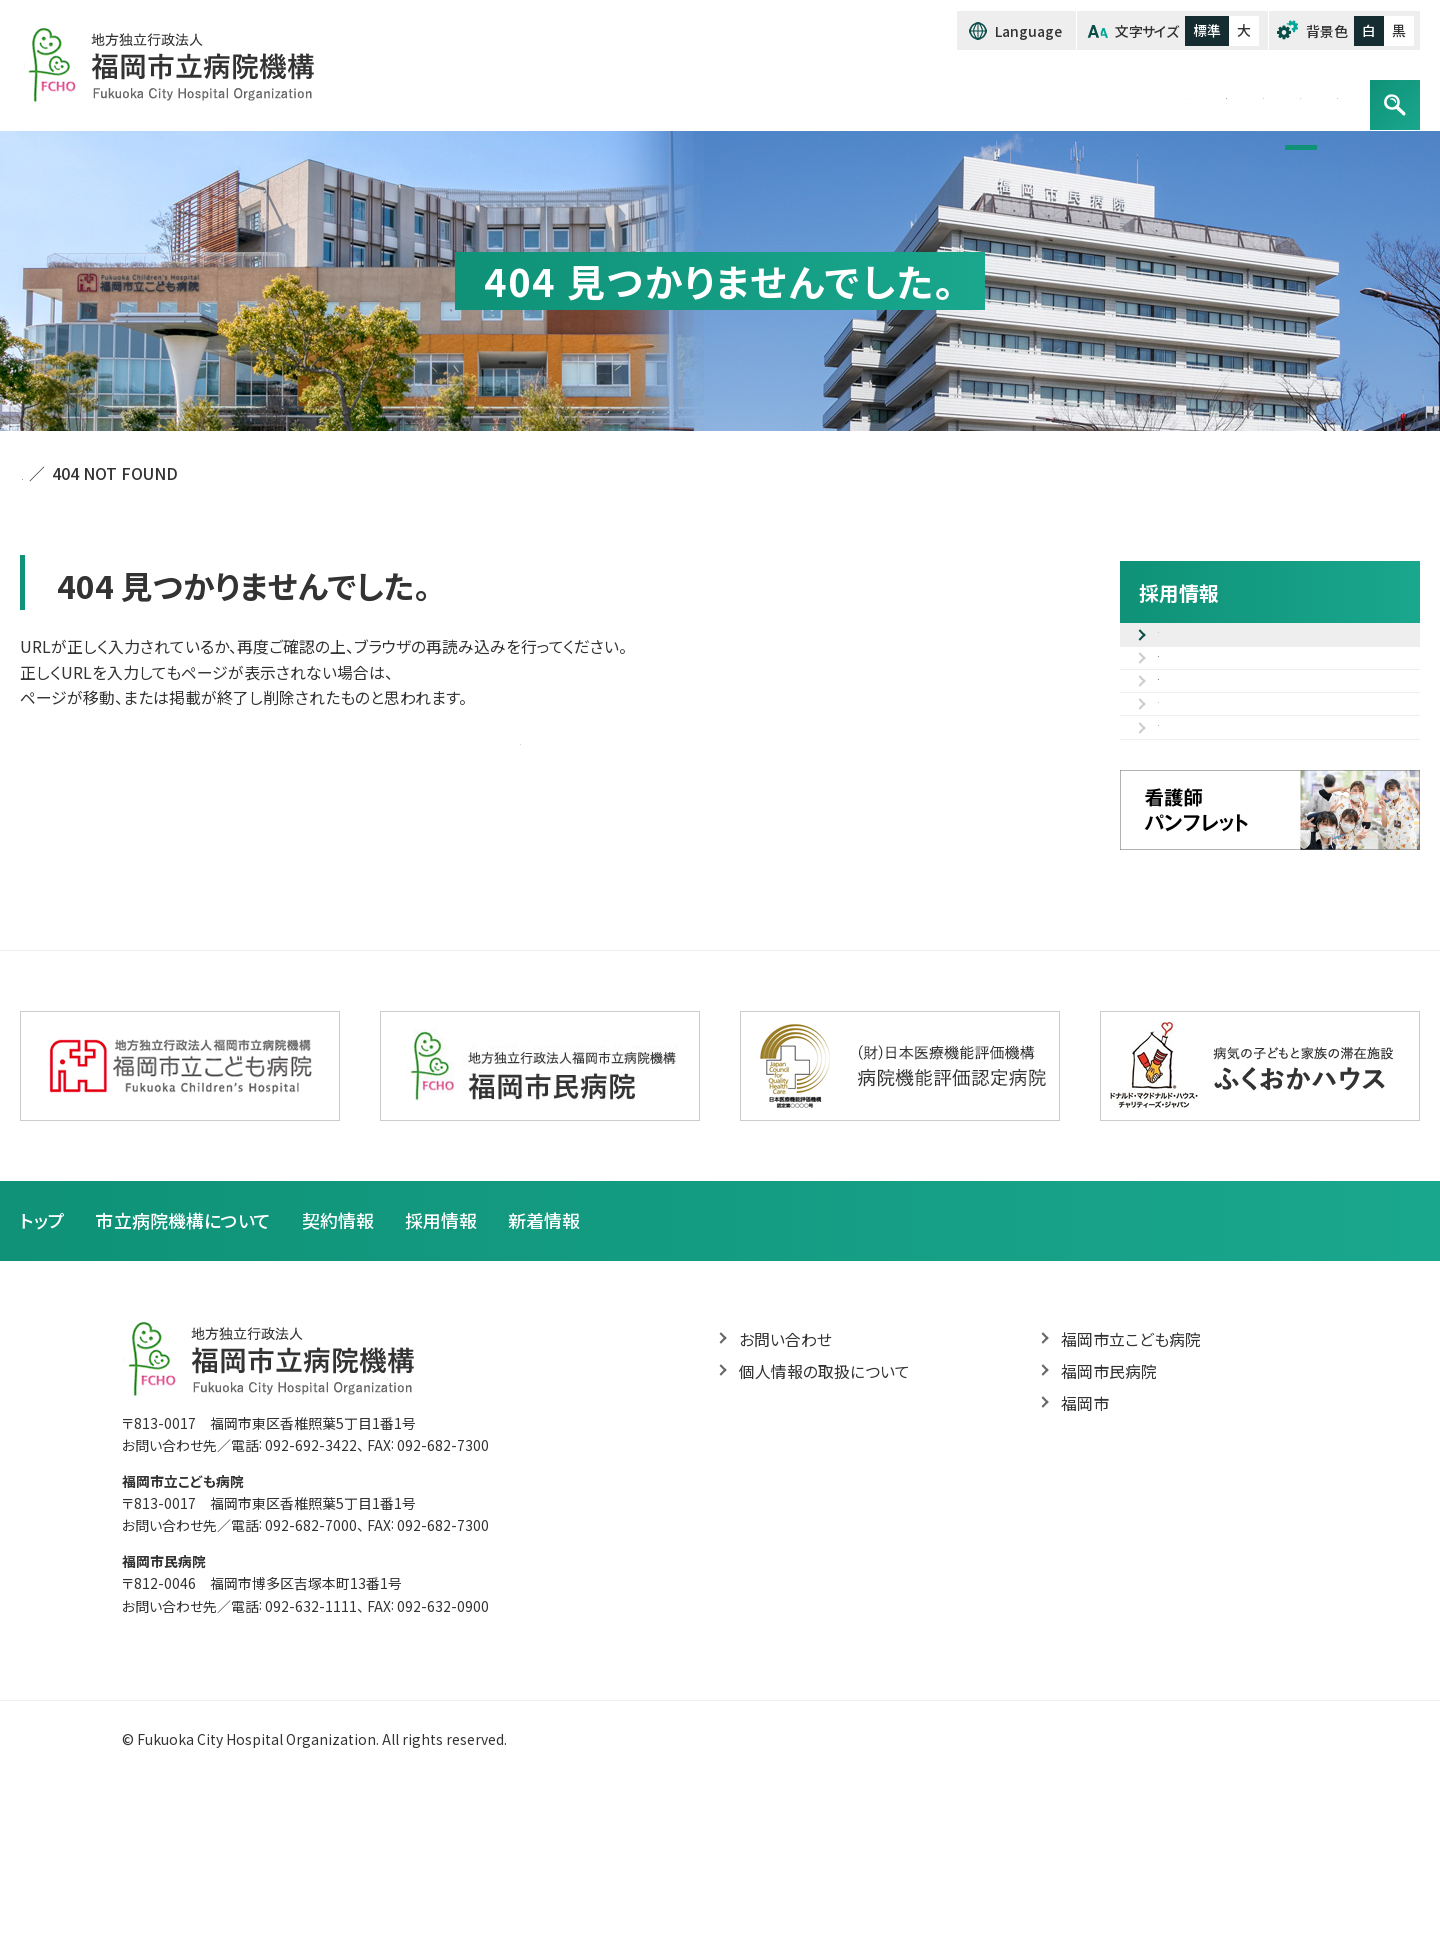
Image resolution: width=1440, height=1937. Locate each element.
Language (1029, 31)
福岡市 (1085, 1549)
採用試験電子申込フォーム (1250, 693)
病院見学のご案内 (1221, 858)
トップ (742, 92)
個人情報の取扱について (824, 1516)
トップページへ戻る (520, 740)
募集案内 (1190, 646)
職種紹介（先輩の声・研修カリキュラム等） (1282, 752)
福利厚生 (1190, 811)
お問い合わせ (1284, 92)
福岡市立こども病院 (1131, 1483)
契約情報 (1050, 92)
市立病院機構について (889, 92)
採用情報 (1159, 92)
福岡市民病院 (1109, 1516)
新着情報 (544, 1364)
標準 (1207, 30)
